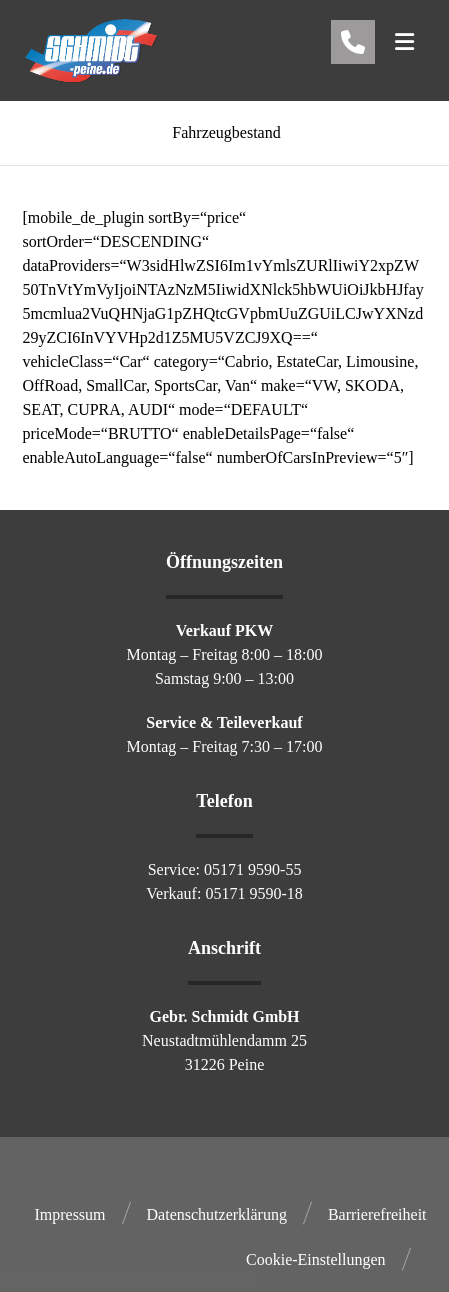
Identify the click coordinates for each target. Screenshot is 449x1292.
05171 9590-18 (253, 893)
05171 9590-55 (252, 869)
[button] (405, 42)
